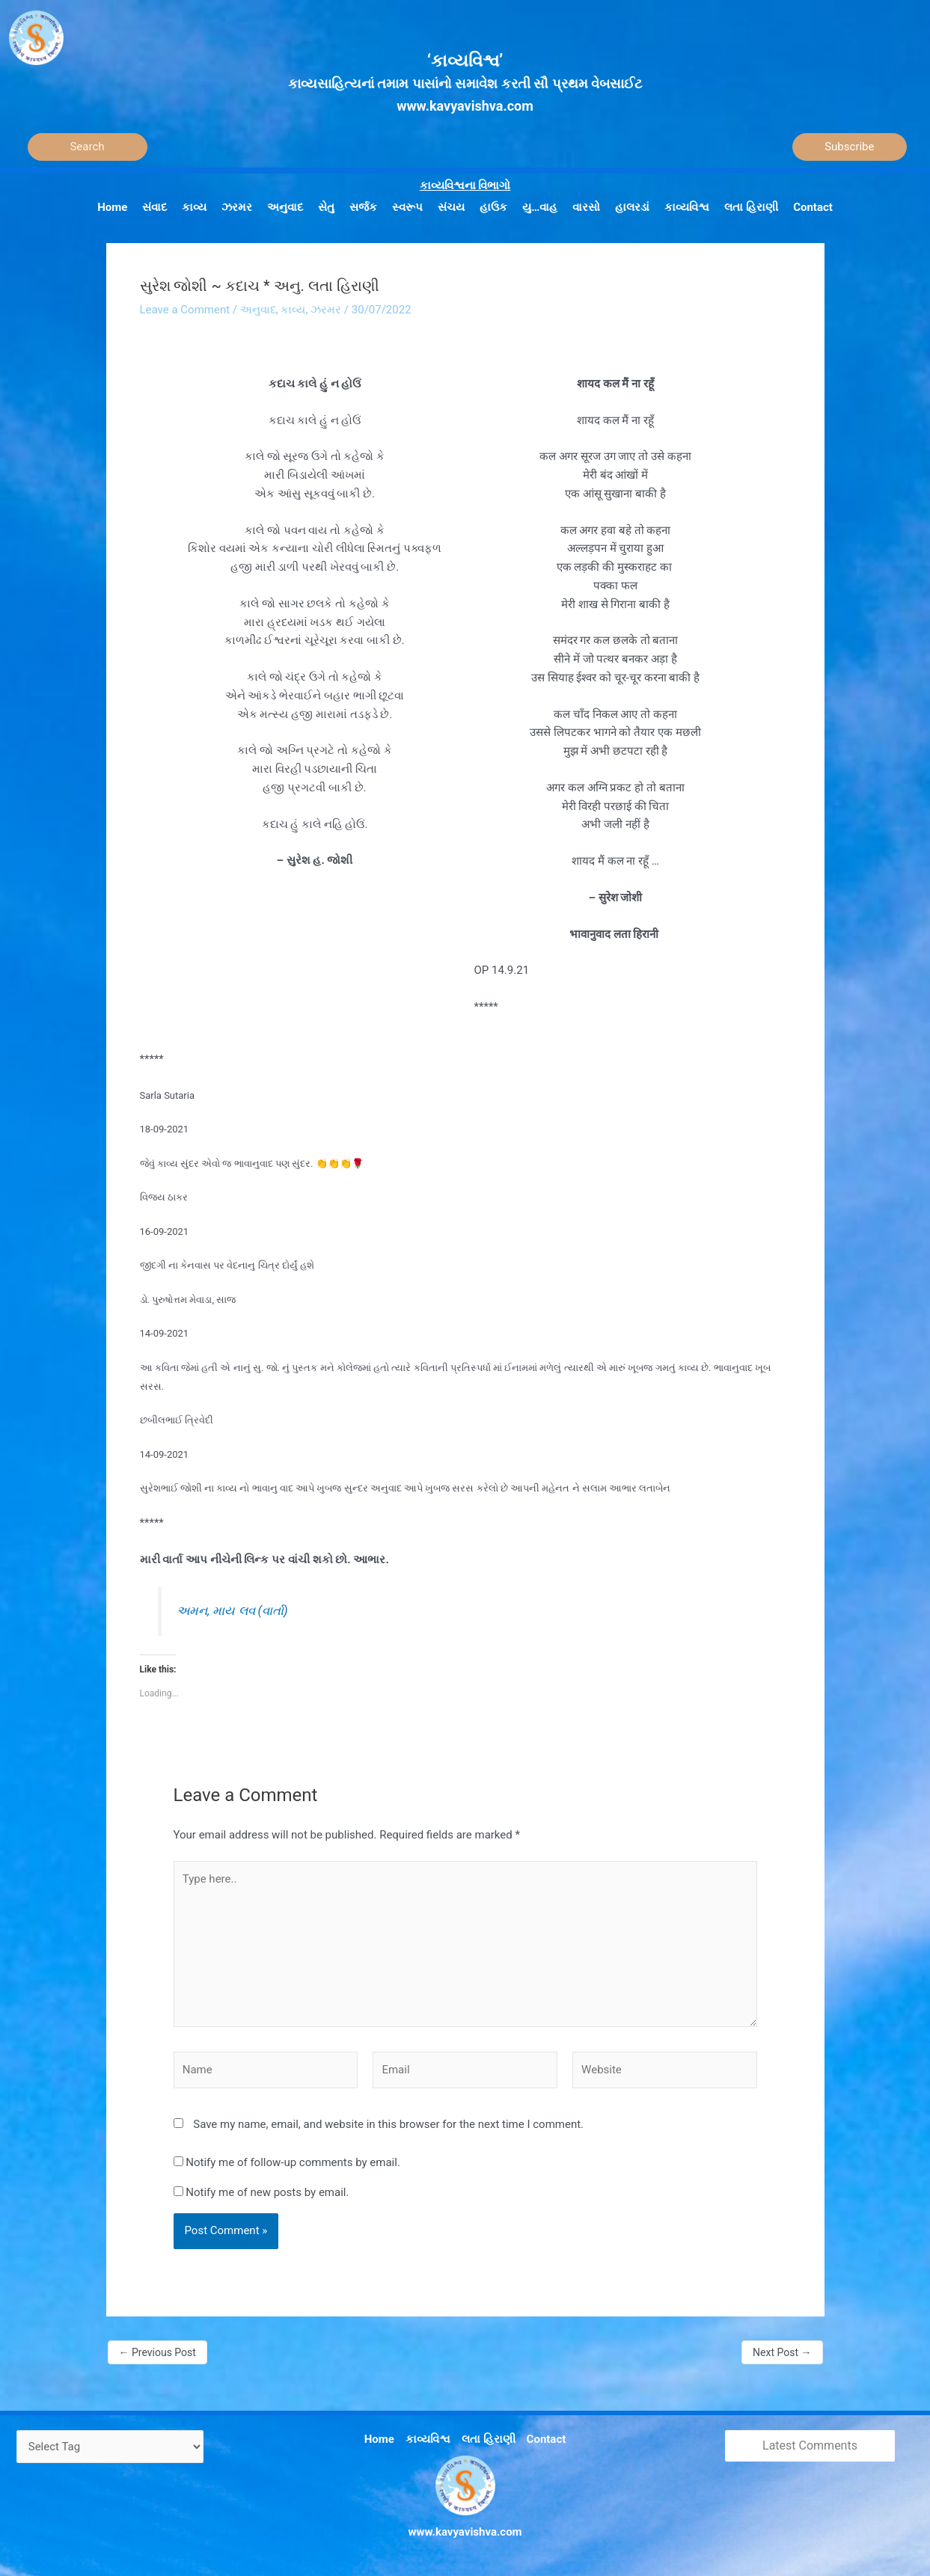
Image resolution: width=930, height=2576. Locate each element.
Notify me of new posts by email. (267, 2192)
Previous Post (157, 2352)
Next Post (782, 2352)
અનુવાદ (258, 309)
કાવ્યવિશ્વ (428, 2439)
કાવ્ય (293, 309)
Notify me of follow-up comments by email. (293, 2162)
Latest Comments (809, 2445)
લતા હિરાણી (489, 2439)
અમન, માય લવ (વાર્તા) (232, 1611)
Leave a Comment (185, 309)
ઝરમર (325, 309)
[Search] (87, 147)
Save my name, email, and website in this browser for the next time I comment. (388, 2124)
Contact (546, 2439)
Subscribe (849, 146)
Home (379, 2439)
